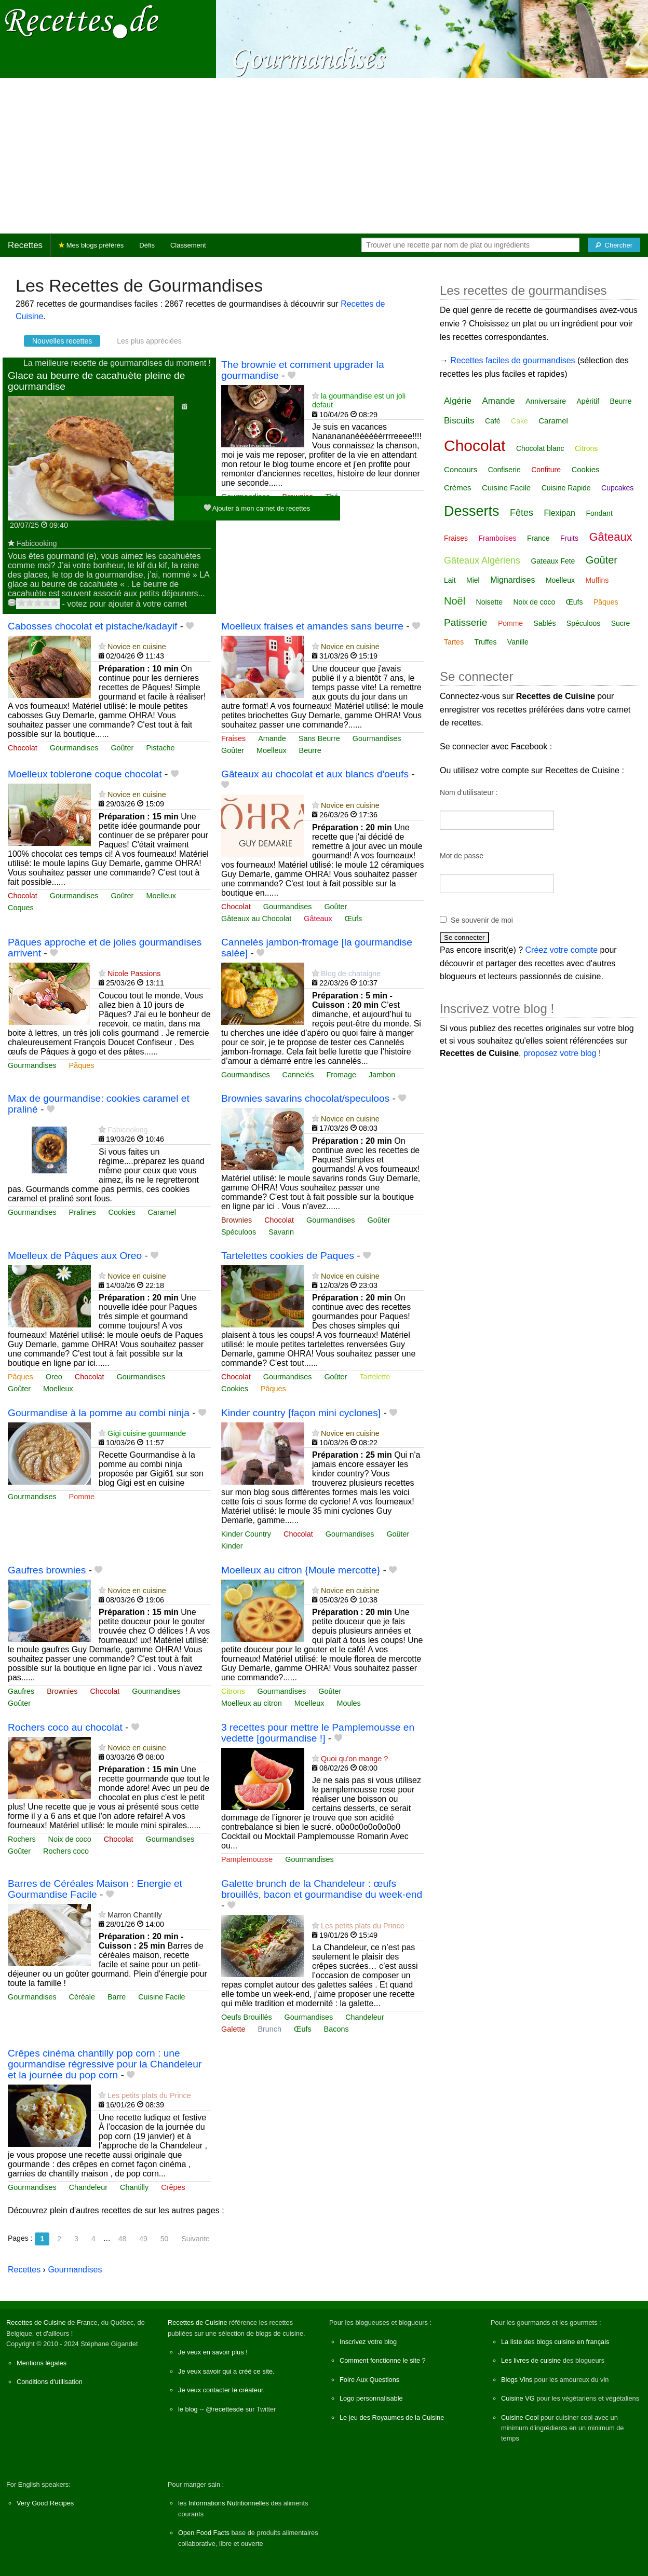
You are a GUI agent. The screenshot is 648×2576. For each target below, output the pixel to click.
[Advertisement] (324, 155)
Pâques (82, 1065)
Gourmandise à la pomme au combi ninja (99, 1412)
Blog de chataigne (351, 973)
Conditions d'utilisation (50, 2382)
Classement (188, 245)
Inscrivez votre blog (368, 2342)
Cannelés (298, 1075)
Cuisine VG (518, 2398)
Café (493, 421)
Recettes (25, 245)
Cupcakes (617, 488)
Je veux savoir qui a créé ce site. (226, 2371)
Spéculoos (238, 1232)
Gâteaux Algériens (482, 560)
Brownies (236, 1220)
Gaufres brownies (47, 1570)
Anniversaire (545, 401)
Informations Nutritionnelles (228, 2503)
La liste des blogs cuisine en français (555, 2342)
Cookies (122, 1212)
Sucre (620, 623)
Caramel (162, 1212)
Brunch (269, 2029)
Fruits (569, 538)
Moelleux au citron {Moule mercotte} (300, 1570)
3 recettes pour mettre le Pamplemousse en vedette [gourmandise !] (317, 1733)
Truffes (486, 642)
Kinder (232, 1546)
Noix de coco (69, 1839)
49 (143, 2239)
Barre (116, 1997)
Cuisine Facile (161, 1997)
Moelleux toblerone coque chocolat (85, 774)
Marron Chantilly (134, 1915)
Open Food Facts (204, 2533)
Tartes (454, 642)
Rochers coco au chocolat (65, 1727)
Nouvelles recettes (62, 341)
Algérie (457, 401)
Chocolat (22, 748)
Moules (348, 1703)
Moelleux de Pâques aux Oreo (75, 1255)
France (538, 538)
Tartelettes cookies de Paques (287, 1255)
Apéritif (587, 401)
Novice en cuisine (136, 646)
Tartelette (374, 1377)
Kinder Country (246, 1534)
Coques (21, 907)
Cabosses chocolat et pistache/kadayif (92, 626)
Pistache (160, 748)
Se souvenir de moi (482, 920)
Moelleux (271, 750)
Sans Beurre (319, 738)
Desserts (472, 511)
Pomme (82, 1496)
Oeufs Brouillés (246, 2017)
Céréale (82, 1997)
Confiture (546, 469)
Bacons (336, 2029)
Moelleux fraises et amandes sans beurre (312, 626)
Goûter (122, 748)
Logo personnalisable (371, 2398)
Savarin (281, 1232)
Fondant (599, 513)
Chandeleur (364, 2017)
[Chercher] (614, 245)
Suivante (195, 2239)
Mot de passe (461, 856)
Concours (460, 469)
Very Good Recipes (45, 2503)
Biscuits (459, 421)
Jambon (382, 1075)
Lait (450, 580)
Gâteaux (318, 918)
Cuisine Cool (520, 2417)
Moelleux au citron (251, 1703)
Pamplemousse (247, 1859)
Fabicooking (37, 543)
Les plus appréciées (149, 341)
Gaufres (21, 1691)
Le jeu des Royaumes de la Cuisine (392, 2417)
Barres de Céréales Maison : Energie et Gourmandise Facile (95, 1889)
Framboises (497, 538)
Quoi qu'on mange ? (354, 1759)
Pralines (82, 1212)
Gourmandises (74, 748)
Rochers (22, 1839)
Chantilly (134, 2187)
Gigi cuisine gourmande (146, 1433)
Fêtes (521, 513)
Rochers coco (66, 1851)
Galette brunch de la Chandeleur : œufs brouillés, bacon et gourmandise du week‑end (321, 1889)
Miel (473, 580)
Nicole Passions (133, 973)
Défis (147, 245)
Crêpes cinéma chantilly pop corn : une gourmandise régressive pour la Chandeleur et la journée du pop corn (104, 2064)
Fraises (233, 738)
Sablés (545, 623)
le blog (188, 2409)
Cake (519, 421)
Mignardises (512, 580)
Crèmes (457, 487)
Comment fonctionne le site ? (383, 2360)
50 (164, 2239)
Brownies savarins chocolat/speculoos (305, 1098)
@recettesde (225, 2409)
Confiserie (504, 469)
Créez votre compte (561, 950)
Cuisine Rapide (566, 488)
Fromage (341, 1075)
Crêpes (173, 2187)
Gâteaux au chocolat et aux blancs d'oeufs (315, 774)
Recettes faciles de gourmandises (512, 360)
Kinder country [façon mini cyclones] (301, 1412)
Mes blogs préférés (91, 245)
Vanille (518, 642)
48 (122, 2239)
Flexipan (559, 513)
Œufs (353, 918)
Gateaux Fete (553, 561)
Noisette (489, 602)
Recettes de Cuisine (36, 2322)
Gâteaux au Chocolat (256, 918)
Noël (454, 601)
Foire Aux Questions (369, 2379)
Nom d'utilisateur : (469, 792)
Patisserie (465, 622)
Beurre (310, 750)
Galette (233, 2029)
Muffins (597, 580)
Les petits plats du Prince (362, 1926)
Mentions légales (41, 2363)
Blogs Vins (516, 2379)
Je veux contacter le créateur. (221, 2390)
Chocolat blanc (540, 448)
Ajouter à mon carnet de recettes (257, 507)
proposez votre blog (560, 1053)
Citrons (233, 1691)
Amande (272, 738)
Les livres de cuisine (531, 2360)
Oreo (54, 1377)
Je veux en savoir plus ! (213, 2352)
